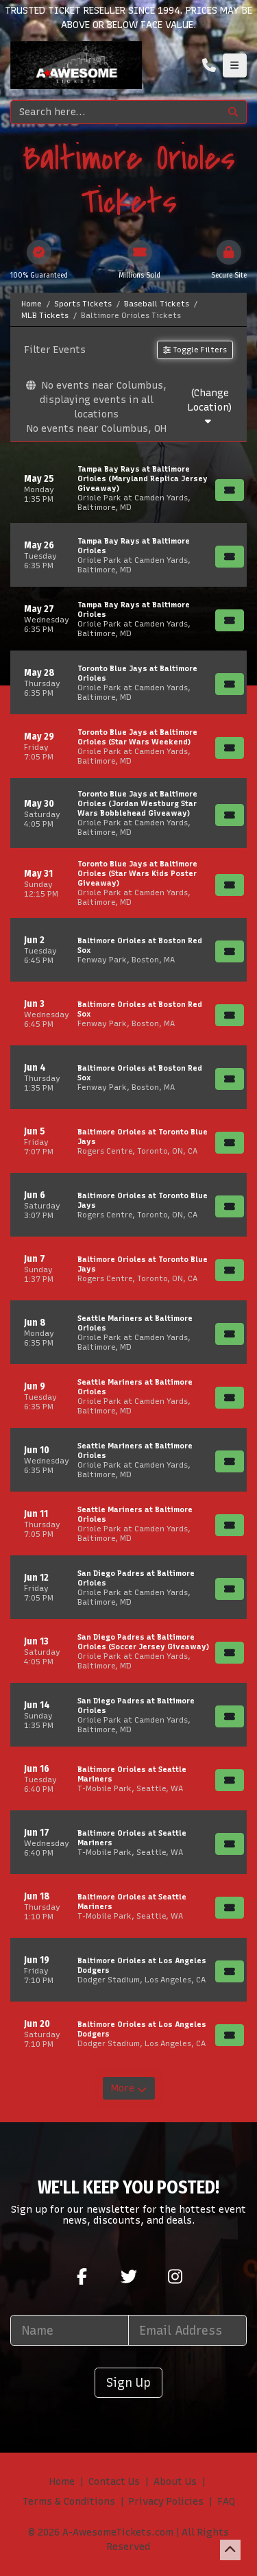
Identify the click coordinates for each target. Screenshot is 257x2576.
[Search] (115, 112)
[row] (128, 488)
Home (62, 2482)
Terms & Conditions (69, 2501)
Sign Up (128, 2382)
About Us (175, 2482)
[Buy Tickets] (229, 490)
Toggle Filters (195, 349)
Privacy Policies (166, 2501)
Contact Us (114, 2482)
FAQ (226, 2501)
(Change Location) (210, 406)
